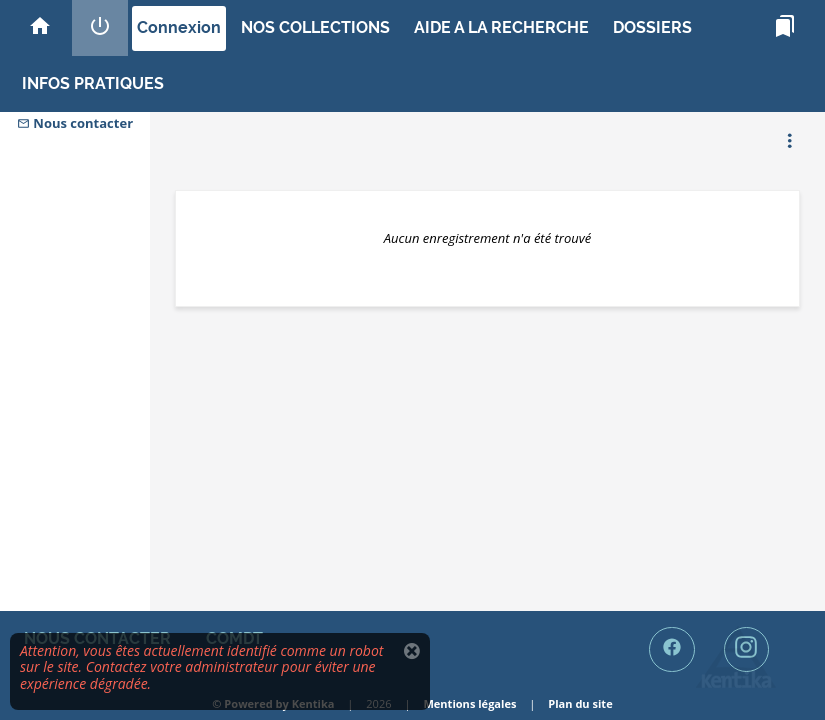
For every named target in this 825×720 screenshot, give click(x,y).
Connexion (179, 27)
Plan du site (580, 703)
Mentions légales (469, 703)
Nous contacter (75, 123)
